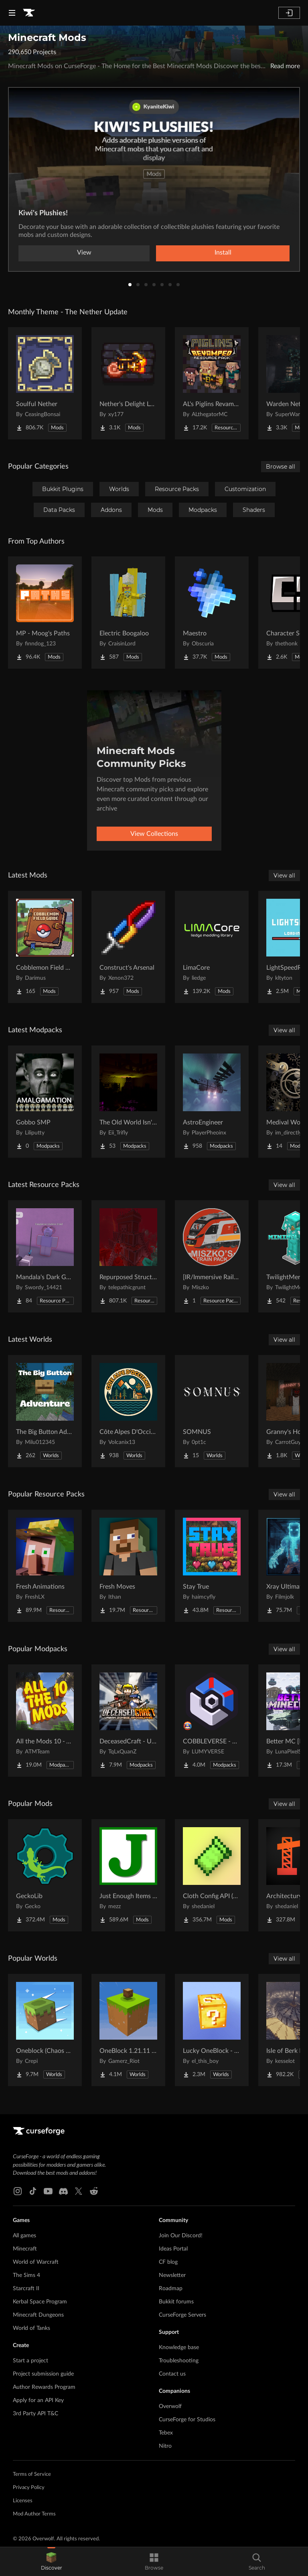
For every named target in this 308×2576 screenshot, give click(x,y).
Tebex (166, 2433)
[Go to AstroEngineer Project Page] (212, 1101)
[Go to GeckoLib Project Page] (45, 1875)
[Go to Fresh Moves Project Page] (128, 1566)
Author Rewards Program (44, 2387)
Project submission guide (43, 2374)
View (84, 252)
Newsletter (172, 2275)
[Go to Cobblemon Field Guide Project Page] (45, 947)
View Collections (154, 834)
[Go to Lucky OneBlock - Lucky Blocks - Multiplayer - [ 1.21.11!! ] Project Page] (212, 2030)
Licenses (22, 2500)
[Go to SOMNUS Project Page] (212, 1411)
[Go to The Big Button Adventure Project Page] (45, 1411)
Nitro (165, 2446)
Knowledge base (179, 2347)
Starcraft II (26, 2288)
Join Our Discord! (181, 2235)
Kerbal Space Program (40, 2302)
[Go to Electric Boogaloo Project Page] (128, 612)
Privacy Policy (29, 2487)
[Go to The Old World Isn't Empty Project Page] (128, 1101)
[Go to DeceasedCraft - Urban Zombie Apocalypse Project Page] (128, 1720)
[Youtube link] (48, 2191)
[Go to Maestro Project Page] (212, 612)
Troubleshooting (179, 2361)
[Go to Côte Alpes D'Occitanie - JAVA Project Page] (128, 1411)
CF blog (168, 2262)
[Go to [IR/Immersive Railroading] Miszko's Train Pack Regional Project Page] (212, 1256)
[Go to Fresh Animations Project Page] (45, 1566)
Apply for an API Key (38, 2400)
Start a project (30, 2361)
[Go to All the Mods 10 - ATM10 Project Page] (45, 1720)
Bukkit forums (176, 2302)
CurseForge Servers (182, 2315)
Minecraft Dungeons (38, 2315)
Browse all (280, 466)
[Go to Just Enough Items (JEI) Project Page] (128, 1875)
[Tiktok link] (33, 2191)
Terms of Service (32, 2474)
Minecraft (25, 2249)
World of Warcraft (36, 2262)
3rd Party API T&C (35, 2413)
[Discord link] (63, 2191)
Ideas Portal (173, 2249)
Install (223, 252)
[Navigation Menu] (12, 13)
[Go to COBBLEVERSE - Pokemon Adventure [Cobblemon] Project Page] (212, 1720)
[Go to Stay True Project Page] (212, 1566)
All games (24, 2235)
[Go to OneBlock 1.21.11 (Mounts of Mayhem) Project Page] (128, 2030)
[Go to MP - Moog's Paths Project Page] (45, 612)
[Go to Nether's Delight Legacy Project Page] (128, 383)
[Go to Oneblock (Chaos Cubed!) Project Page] (45, 2030)
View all (284, 875)
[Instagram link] (17, 2191)
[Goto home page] (28, 12)
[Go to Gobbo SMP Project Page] (45, 1101)
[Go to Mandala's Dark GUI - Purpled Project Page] (45, 1256)
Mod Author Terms (34, 2514)
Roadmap (170, 2288)
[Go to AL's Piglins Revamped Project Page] (212, 383)
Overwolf (170, 2406)
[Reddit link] (94, 2191)
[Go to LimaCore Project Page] (212, 947)
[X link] (78, 2191)
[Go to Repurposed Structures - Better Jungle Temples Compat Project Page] (128, 1256)
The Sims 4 (26, 2275)
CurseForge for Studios (187, 2419)
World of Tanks (31, 2328)
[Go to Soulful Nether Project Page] (45, 383)
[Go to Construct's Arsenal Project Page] (128, 947)
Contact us (172, 2374)
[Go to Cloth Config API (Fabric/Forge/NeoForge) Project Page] (212, 1875)
